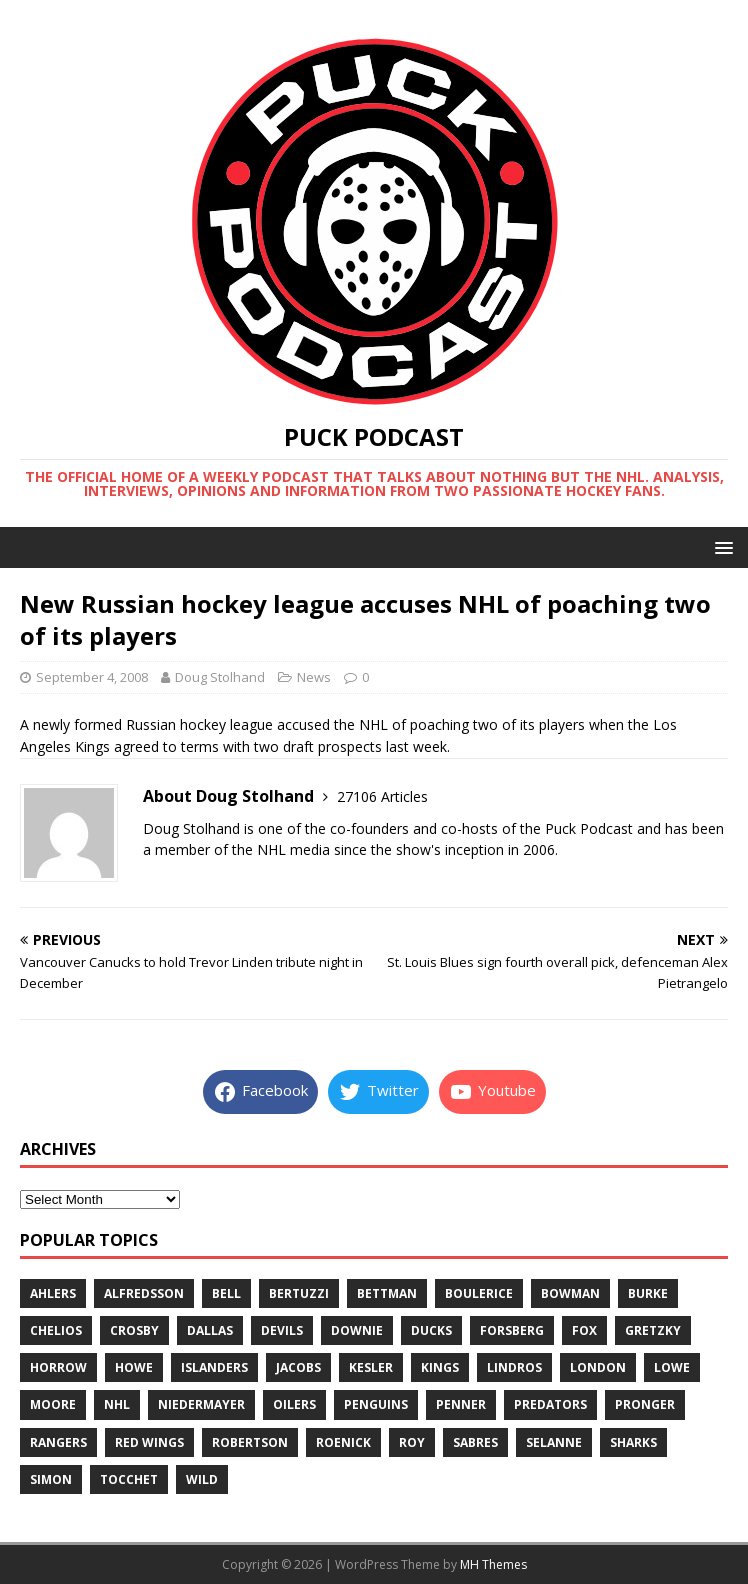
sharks (633, 1442)
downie (357, 1330)
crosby (134, 1330)
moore (53, 1404)
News (314, 677)
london (598, 1367)
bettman (387, 1293)
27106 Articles (382, 796)
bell (226, 1293)
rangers (58, 1442)
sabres (475, 1442)
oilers (294, 1404)
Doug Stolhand (220, 677)
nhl (117, 1404)
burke (648, 1293)
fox (584, 1330)
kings (440, 1367)
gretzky (653, 1330)
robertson (250, 1442)
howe (134, 1367)
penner (461, 1404)
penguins (376, 1404)
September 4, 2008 (92, 677)
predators (550, 1404)
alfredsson (144, 1293)
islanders (214, 1367)
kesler (371, 1367)
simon (51, 1479)
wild (202, 1479)
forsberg (512, 1330)
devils (282, 1330)
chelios (56, 1330)
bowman (570, 1293)
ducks (431, 1330)
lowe (672, 1367)
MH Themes (493, 1564)
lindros (514, 1367)
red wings (149, 1442)
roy (412, 1442)
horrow (58, 1367)
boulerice (479, 1293)
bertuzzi (299, 1293)
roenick (343, 1442)
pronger (645, 1404)
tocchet (129, 1479)
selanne (554, 1442)
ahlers (53, 1293)
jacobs (298, 1367)
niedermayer (201, 1404)
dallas (210, 1330)
